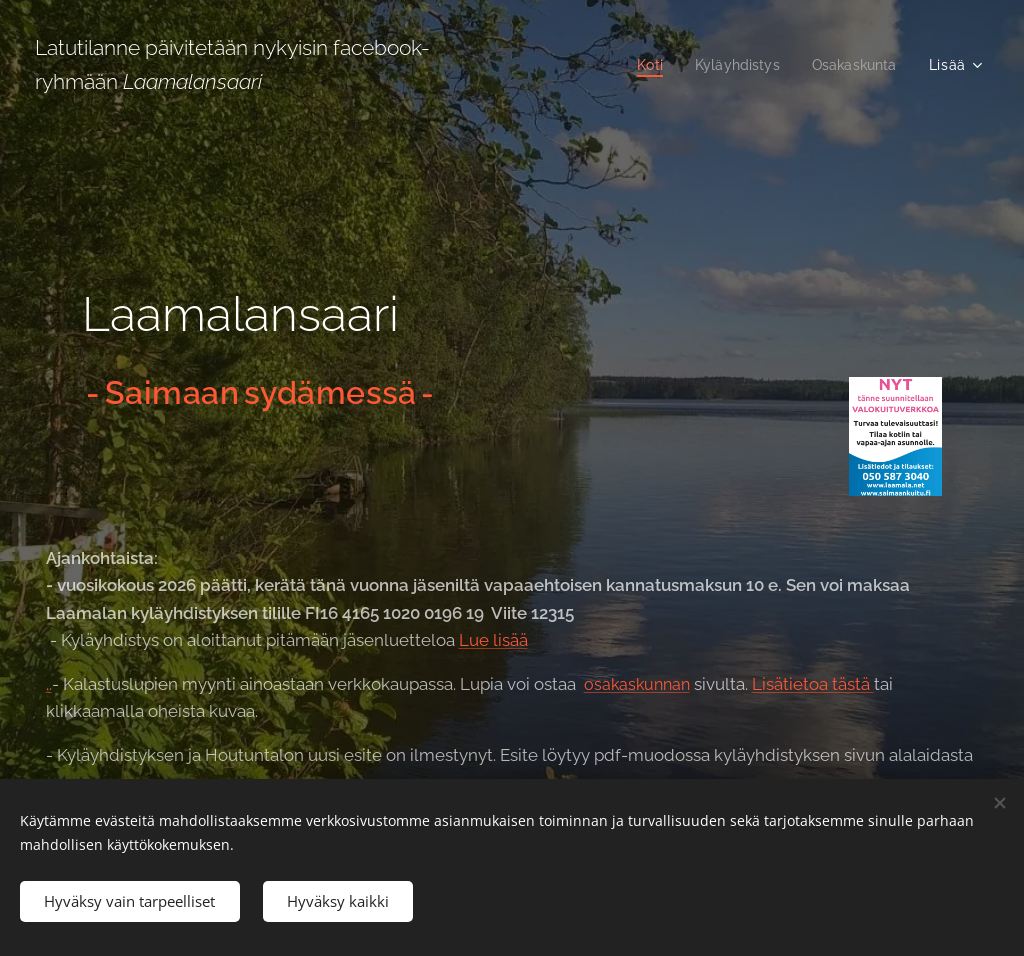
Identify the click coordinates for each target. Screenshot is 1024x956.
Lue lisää (493, 640)
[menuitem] (642, 65)
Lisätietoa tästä (813, 684)
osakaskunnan (637, 684)
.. (49, 684)
